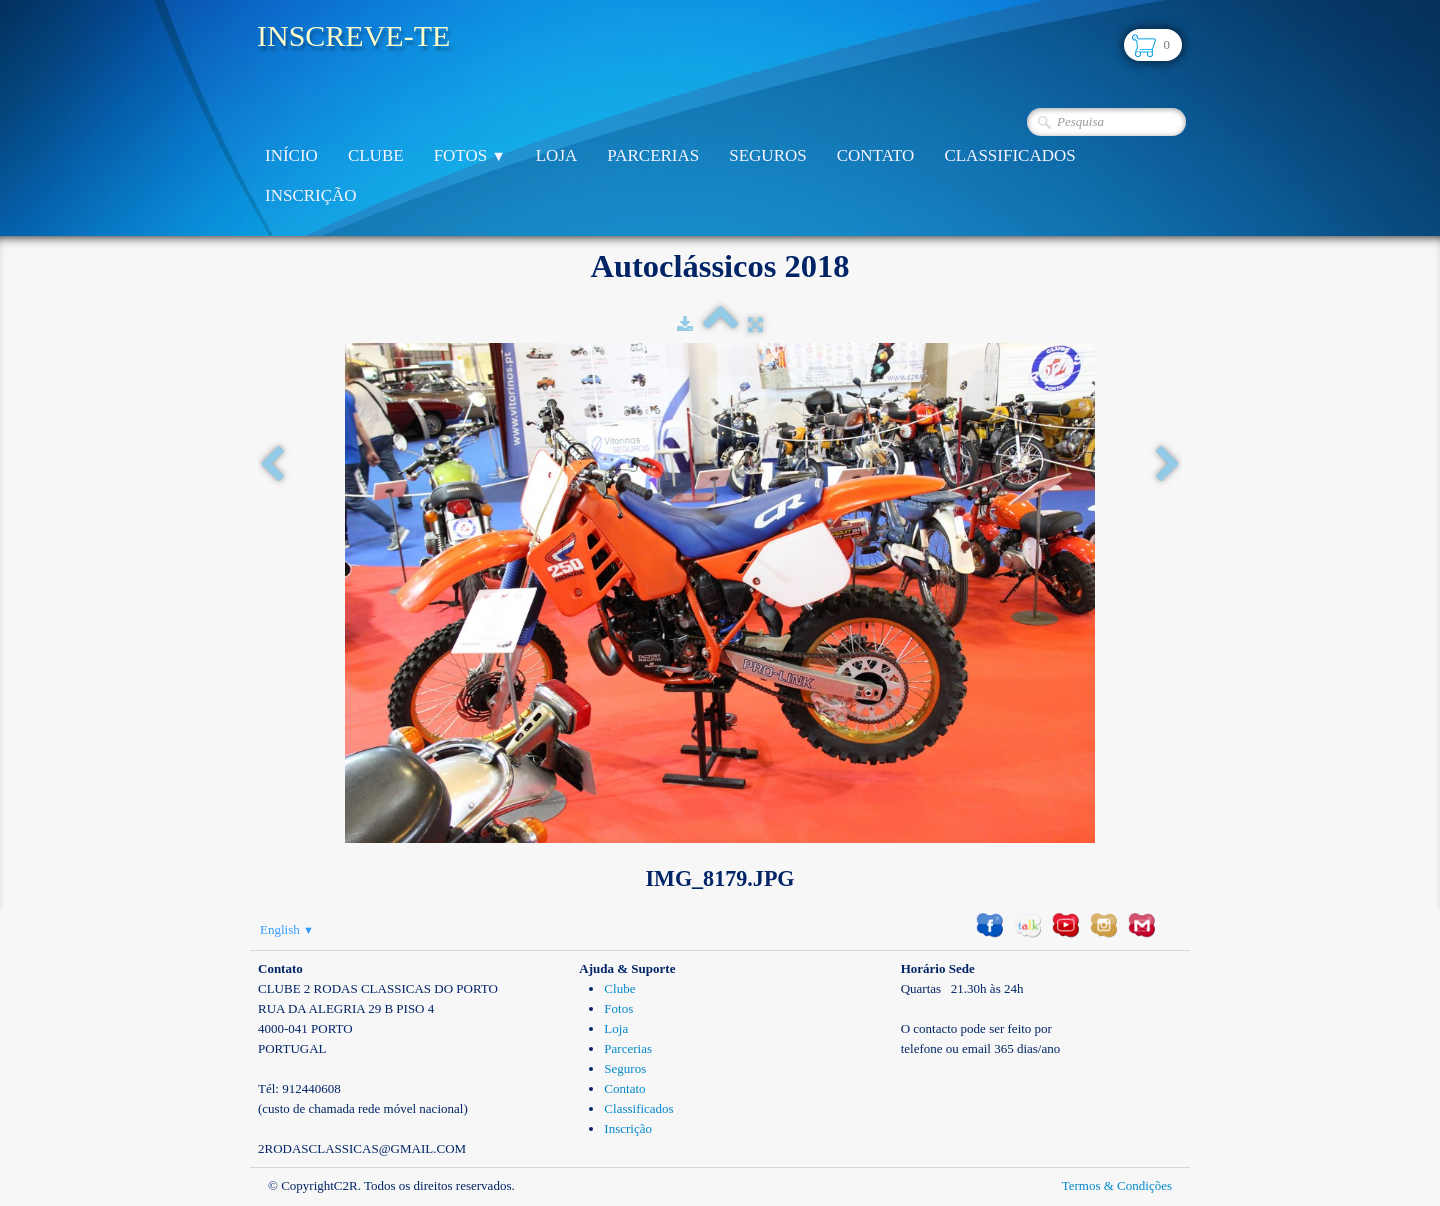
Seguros (767, 155)
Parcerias (653, 155)
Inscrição (311, 195)
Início (291, 155)
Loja (557, 155)
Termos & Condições (1117, 1185)
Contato (876, 155)
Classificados (1009, 155)
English (287, 929)
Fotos (470, 155)
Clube (376, 155)
